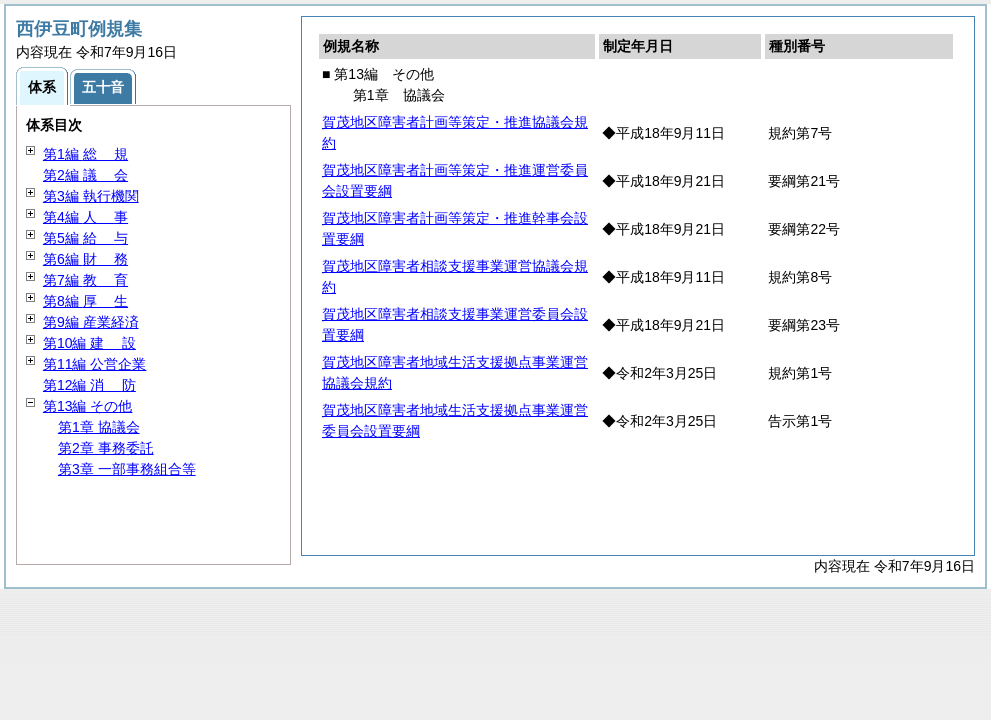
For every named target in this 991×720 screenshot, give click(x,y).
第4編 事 (85, 217)
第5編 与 (85, 238)
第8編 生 (85, 301)
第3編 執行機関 (91, 196)
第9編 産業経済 (91, 322)
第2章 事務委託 (106, 448)
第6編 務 (85, 259)
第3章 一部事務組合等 (127, 469)
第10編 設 (89, 343)
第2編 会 (85, 175)
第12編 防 (89, 385)
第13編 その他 (87, 406)
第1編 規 (85, 154)
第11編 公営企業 (94, 364)
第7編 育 (85, 280)
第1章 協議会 (99, 427)
